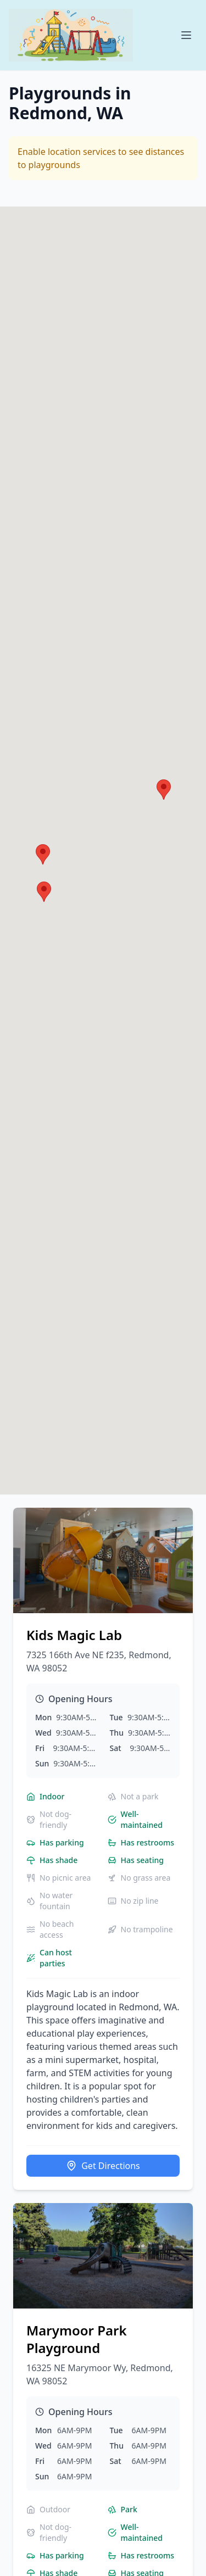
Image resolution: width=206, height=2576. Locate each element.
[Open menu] (186, 35)
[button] (43, 854)
